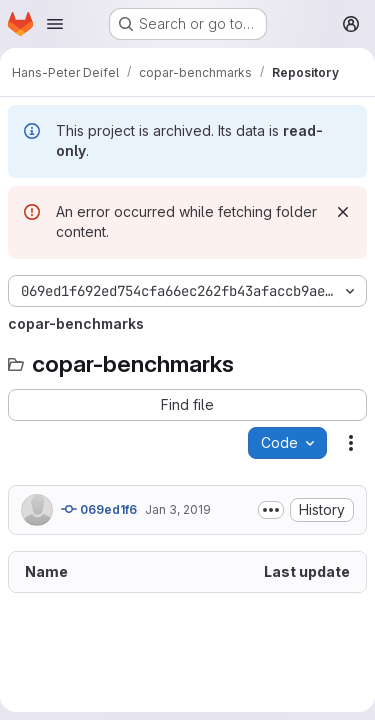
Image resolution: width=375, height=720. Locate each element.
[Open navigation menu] (55, 24)
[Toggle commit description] (271, 510)
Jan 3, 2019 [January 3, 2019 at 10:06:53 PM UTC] (178, 509)
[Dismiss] (343, 212)
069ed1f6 (99, 509)
